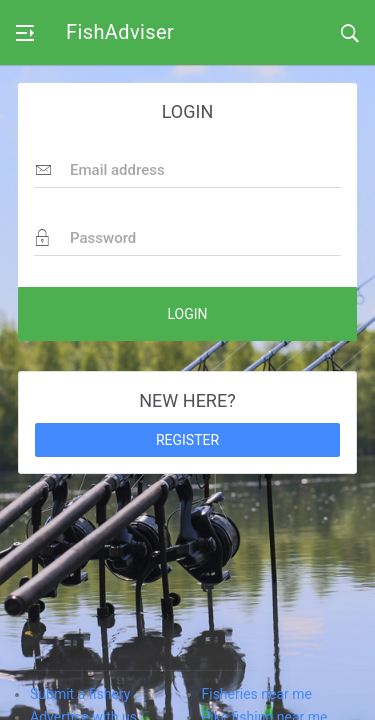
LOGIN (187, 314)
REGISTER (187, 440)
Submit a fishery (80, 694)
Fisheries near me (257, 694)
